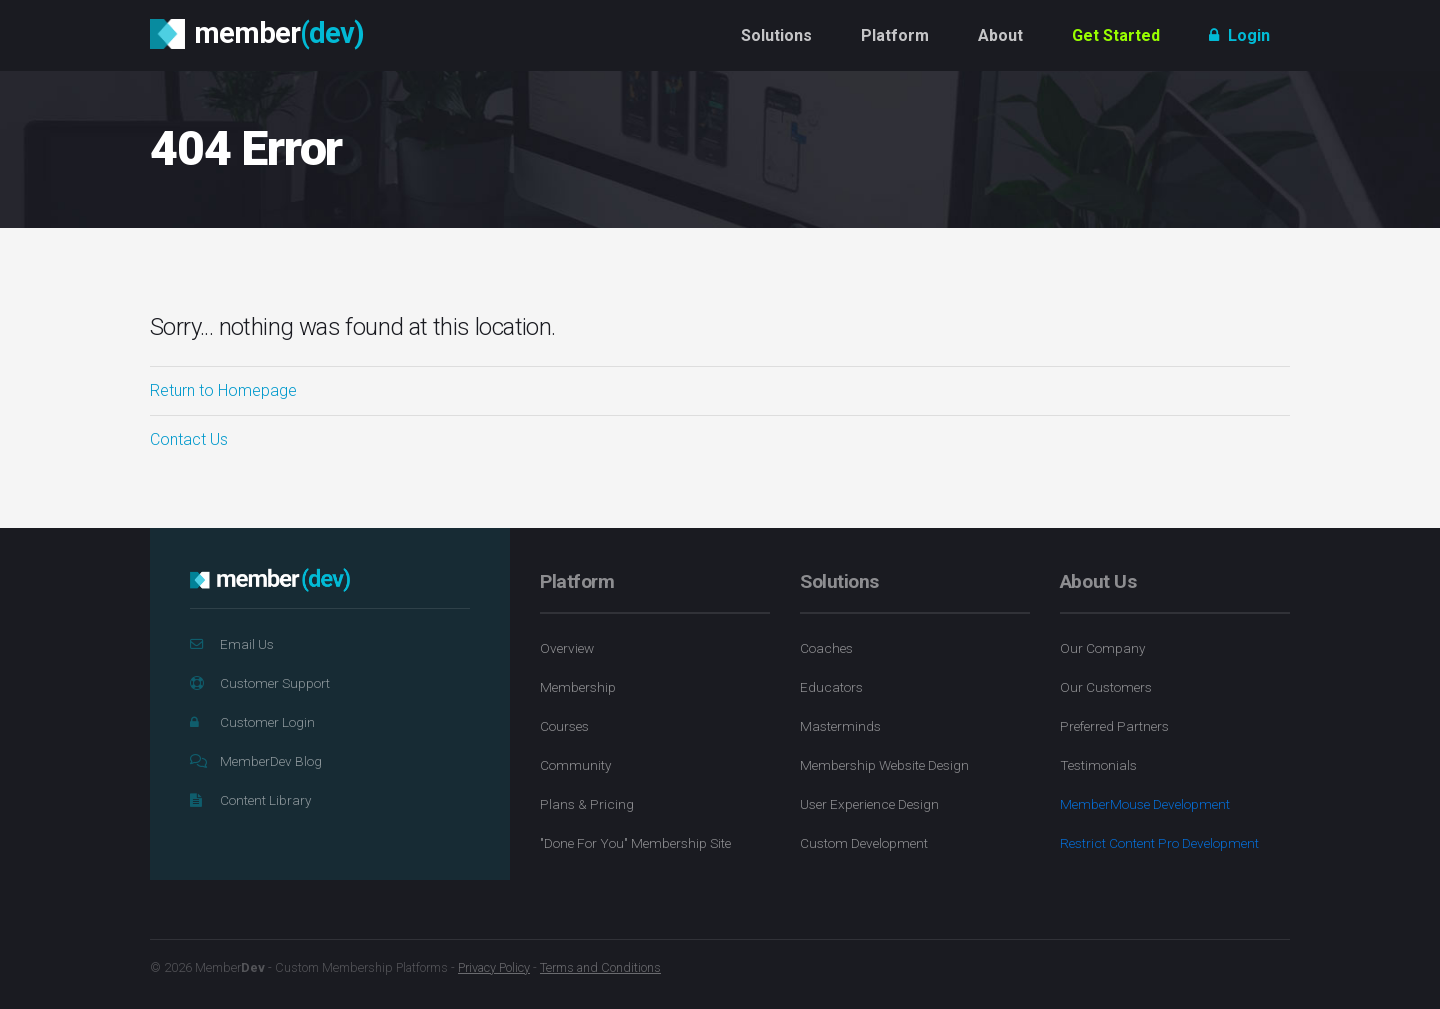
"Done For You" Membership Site (635, 843)
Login (1239, 35)
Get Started (1116, 35)
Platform (895, 35)
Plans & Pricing (587, 804)
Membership (578, 687)
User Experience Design (869, 804)
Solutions (776, 35)
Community (575, 765)
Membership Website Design (884, 765)
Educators (831, 687)
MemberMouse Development (1145, 804)
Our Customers (1106, 687)
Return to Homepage (223, 390)
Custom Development (864, 843)
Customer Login (252, 722)
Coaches (826, 648)
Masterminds (840, 726)
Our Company (1102, 648)
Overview (567, 648)
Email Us (232, 644)
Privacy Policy (494, 967)
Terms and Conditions (600, 967)
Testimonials (1098, 765)
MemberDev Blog (256, 761)
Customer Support (260, 683)
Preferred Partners (1114, 726)
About (1000, 35)
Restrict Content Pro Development (1159, 843)
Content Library (250, 800)
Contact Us (189, 439)
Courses (564, 726)
